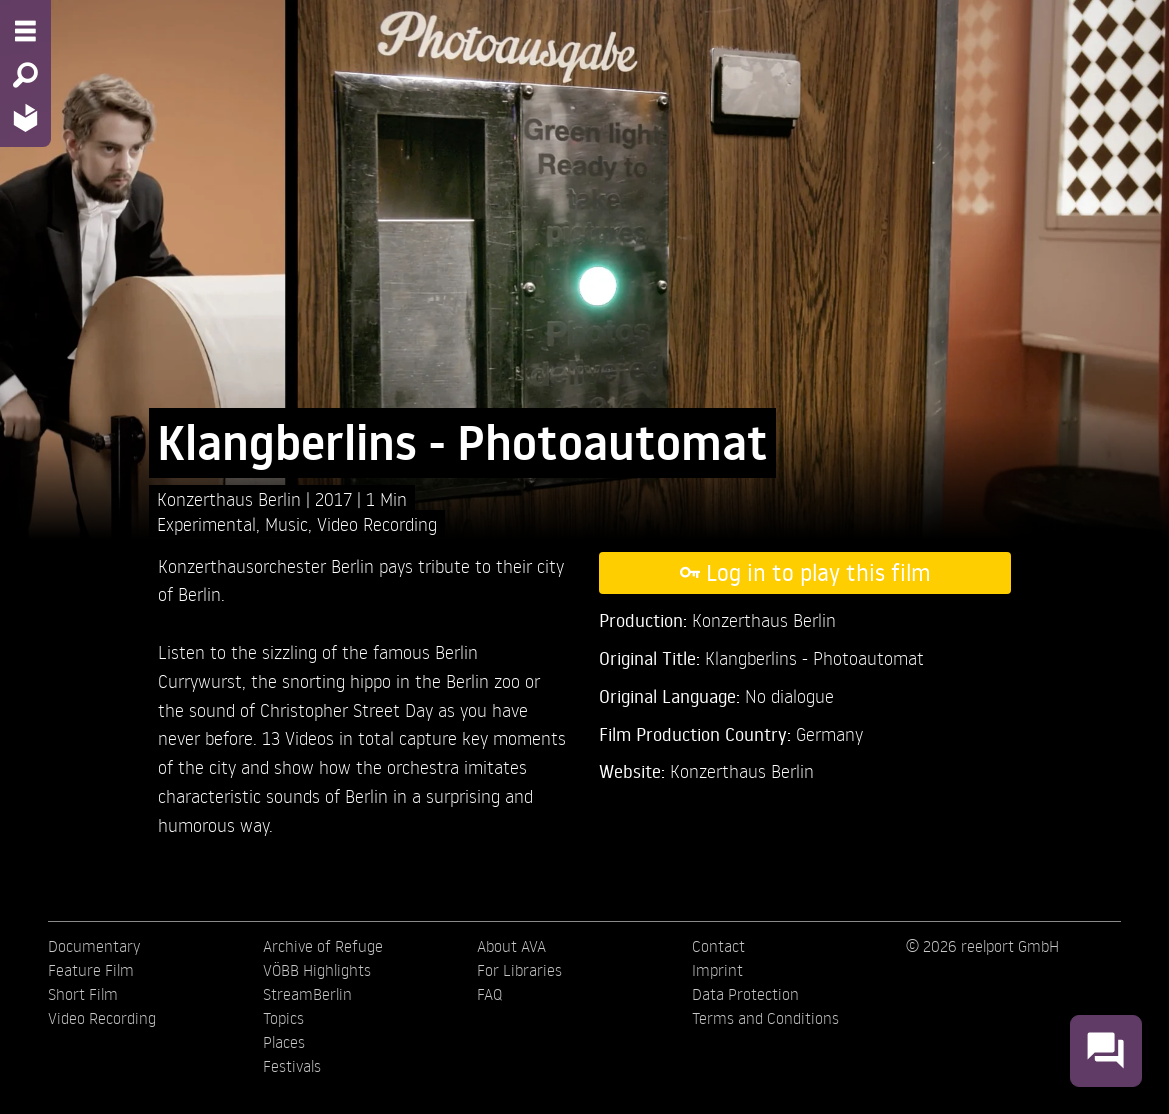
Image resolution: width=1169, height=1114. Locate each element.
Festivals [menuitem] (292, 1066)
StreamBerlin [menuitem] (307, 994)
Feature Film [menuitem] (91, 970)
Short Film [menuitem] (83, 994)
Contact (718, 946)
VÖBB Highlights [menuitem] (317, 970)
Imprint (717, 970)
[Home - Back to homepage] (25, 117)
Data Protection (745, 994)
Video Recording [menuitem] (102, 1018)
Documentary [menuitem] (94, 946)
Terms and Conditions (765, 1018)
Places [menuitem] (284, 1042)
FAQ (489, 994)
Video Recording (377, 523)
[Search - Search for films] (25, 75)
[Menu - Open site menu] (25, 31)
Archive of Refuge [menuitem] (323, 946)
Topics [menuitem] (283, 1018)
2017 (336, 498)
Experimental (206, 523)
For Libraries (519, 970)
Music (286, 523)
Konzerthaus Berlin (742, 770)
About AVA (511, 946)
